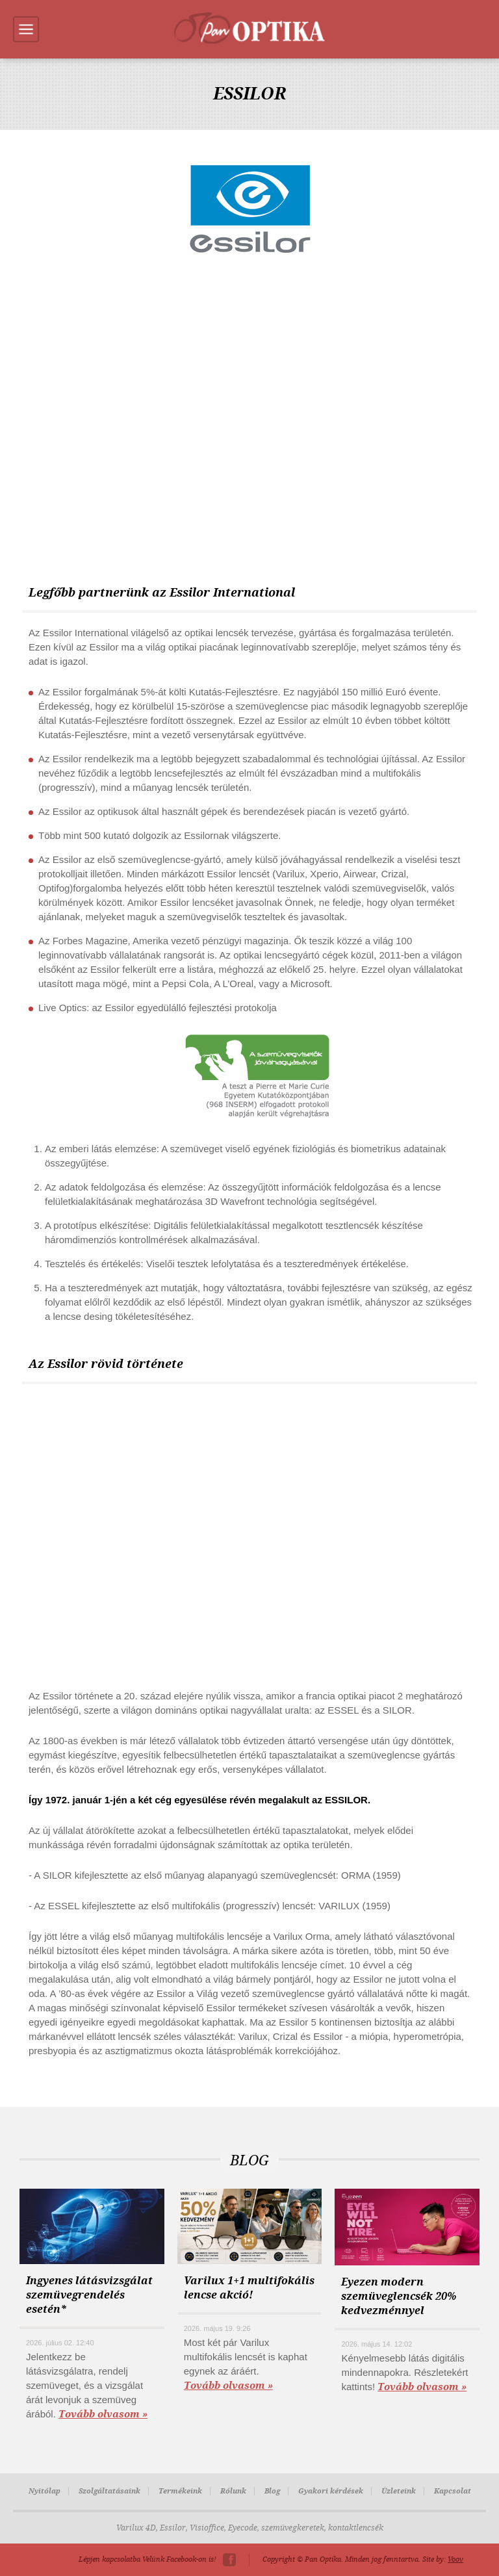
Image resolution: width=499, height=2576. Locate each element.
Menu (26, 29)
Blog (272, 2491)
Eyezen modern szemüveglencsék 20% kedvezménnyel (398, 2296)
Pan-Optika (249, 28)
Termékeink (180, 2491)
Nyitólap (44, 2491)
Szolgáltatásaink (109, 2491)
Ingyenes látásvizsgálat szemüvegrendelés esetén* (89, 2294)
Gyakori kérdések (330, 2491)
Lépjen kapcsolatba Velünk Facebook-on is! (147, 2559)
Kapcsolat (452, 2491)
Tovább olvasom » (102, 2414)
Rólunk (233, 2491)
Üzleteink (398, 2491)
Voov (455, 2559)
